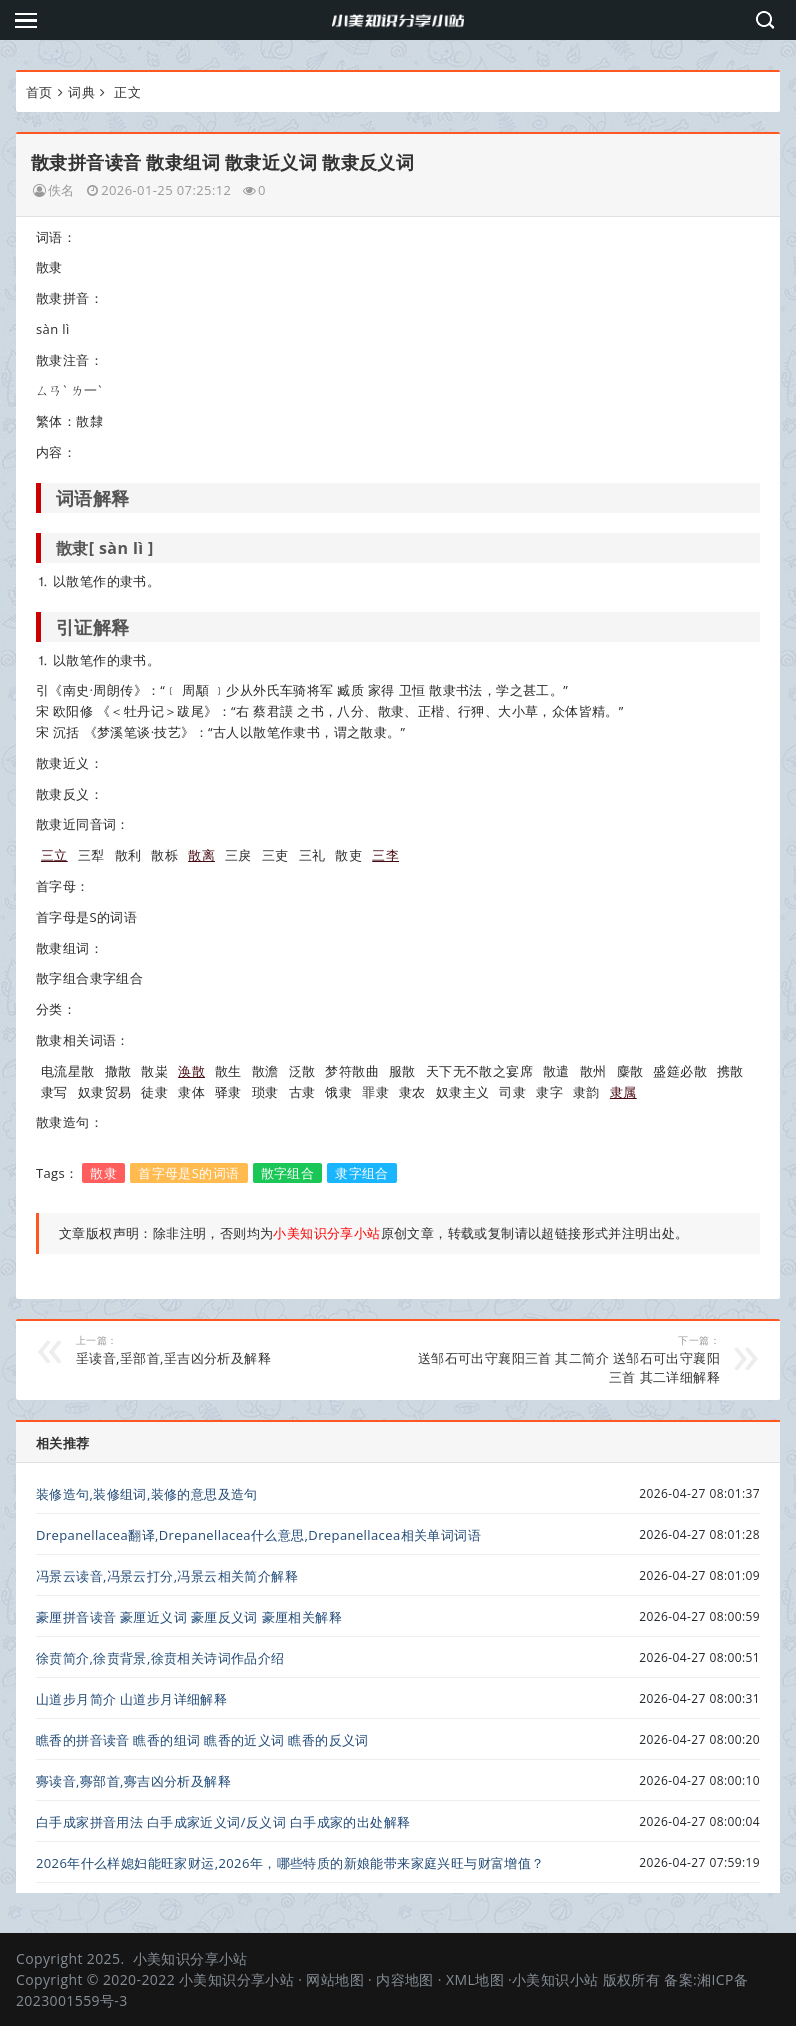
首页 (39, 92)
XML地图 (475, 1979)
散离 (201, 855)
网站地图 (335, 1979)
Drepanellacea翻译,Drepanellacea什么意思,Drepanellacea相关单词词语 (258, 1535)
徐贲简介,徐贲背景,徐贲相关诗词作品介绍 (160, 1658)
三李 (385, 855)
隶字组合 (362, 1173)
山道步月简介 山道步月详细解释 (131, 1699)
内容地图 (405, 1979)
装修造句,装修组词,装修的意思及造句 (147, 1494)
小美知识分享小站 (190, 1958)
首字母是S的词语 (188, 1173)
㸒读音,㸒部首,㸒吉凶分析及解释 (228, 1350)
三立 (54, 855)
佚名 (61, 190)
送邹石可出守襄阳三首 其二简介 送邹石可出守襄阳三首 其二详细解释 (568, 1359)
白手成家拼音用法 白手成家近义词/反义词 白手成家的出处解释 (223, 1822)
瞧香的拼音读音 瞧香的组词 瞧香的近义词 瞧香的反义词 (202, 1740)
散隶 (103, 1173)
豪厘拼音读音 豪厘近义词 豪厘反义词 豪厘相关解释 (189, 1617)
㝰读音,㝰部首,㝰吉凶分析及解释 (133, 1781)
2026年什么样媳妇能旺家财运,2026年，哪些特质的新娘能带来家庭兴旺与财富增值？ (290, 1863)
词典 (81, 92)
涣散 (191, 1071)
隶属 (623, 1092)
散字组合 (288, 1173)
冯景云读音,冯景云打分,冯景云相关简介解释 (167, 1576)
